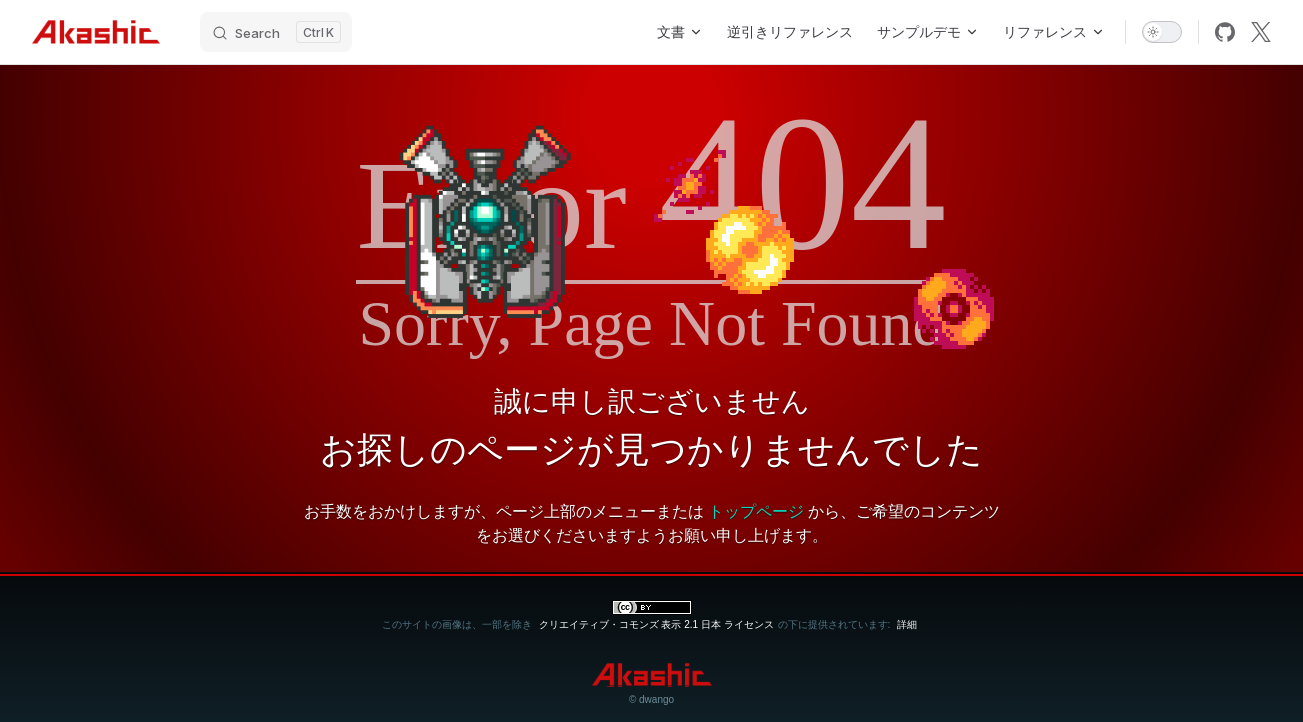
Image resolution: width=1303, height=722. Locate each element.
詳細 (907, 624)
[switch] (1162, 32)
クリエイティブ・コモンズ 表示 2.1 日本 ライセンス (656, 624)
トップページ (756, 511)
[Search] (276, 32)
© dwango (651, 699)
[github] (1225, 32)
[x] (1261, 32)
